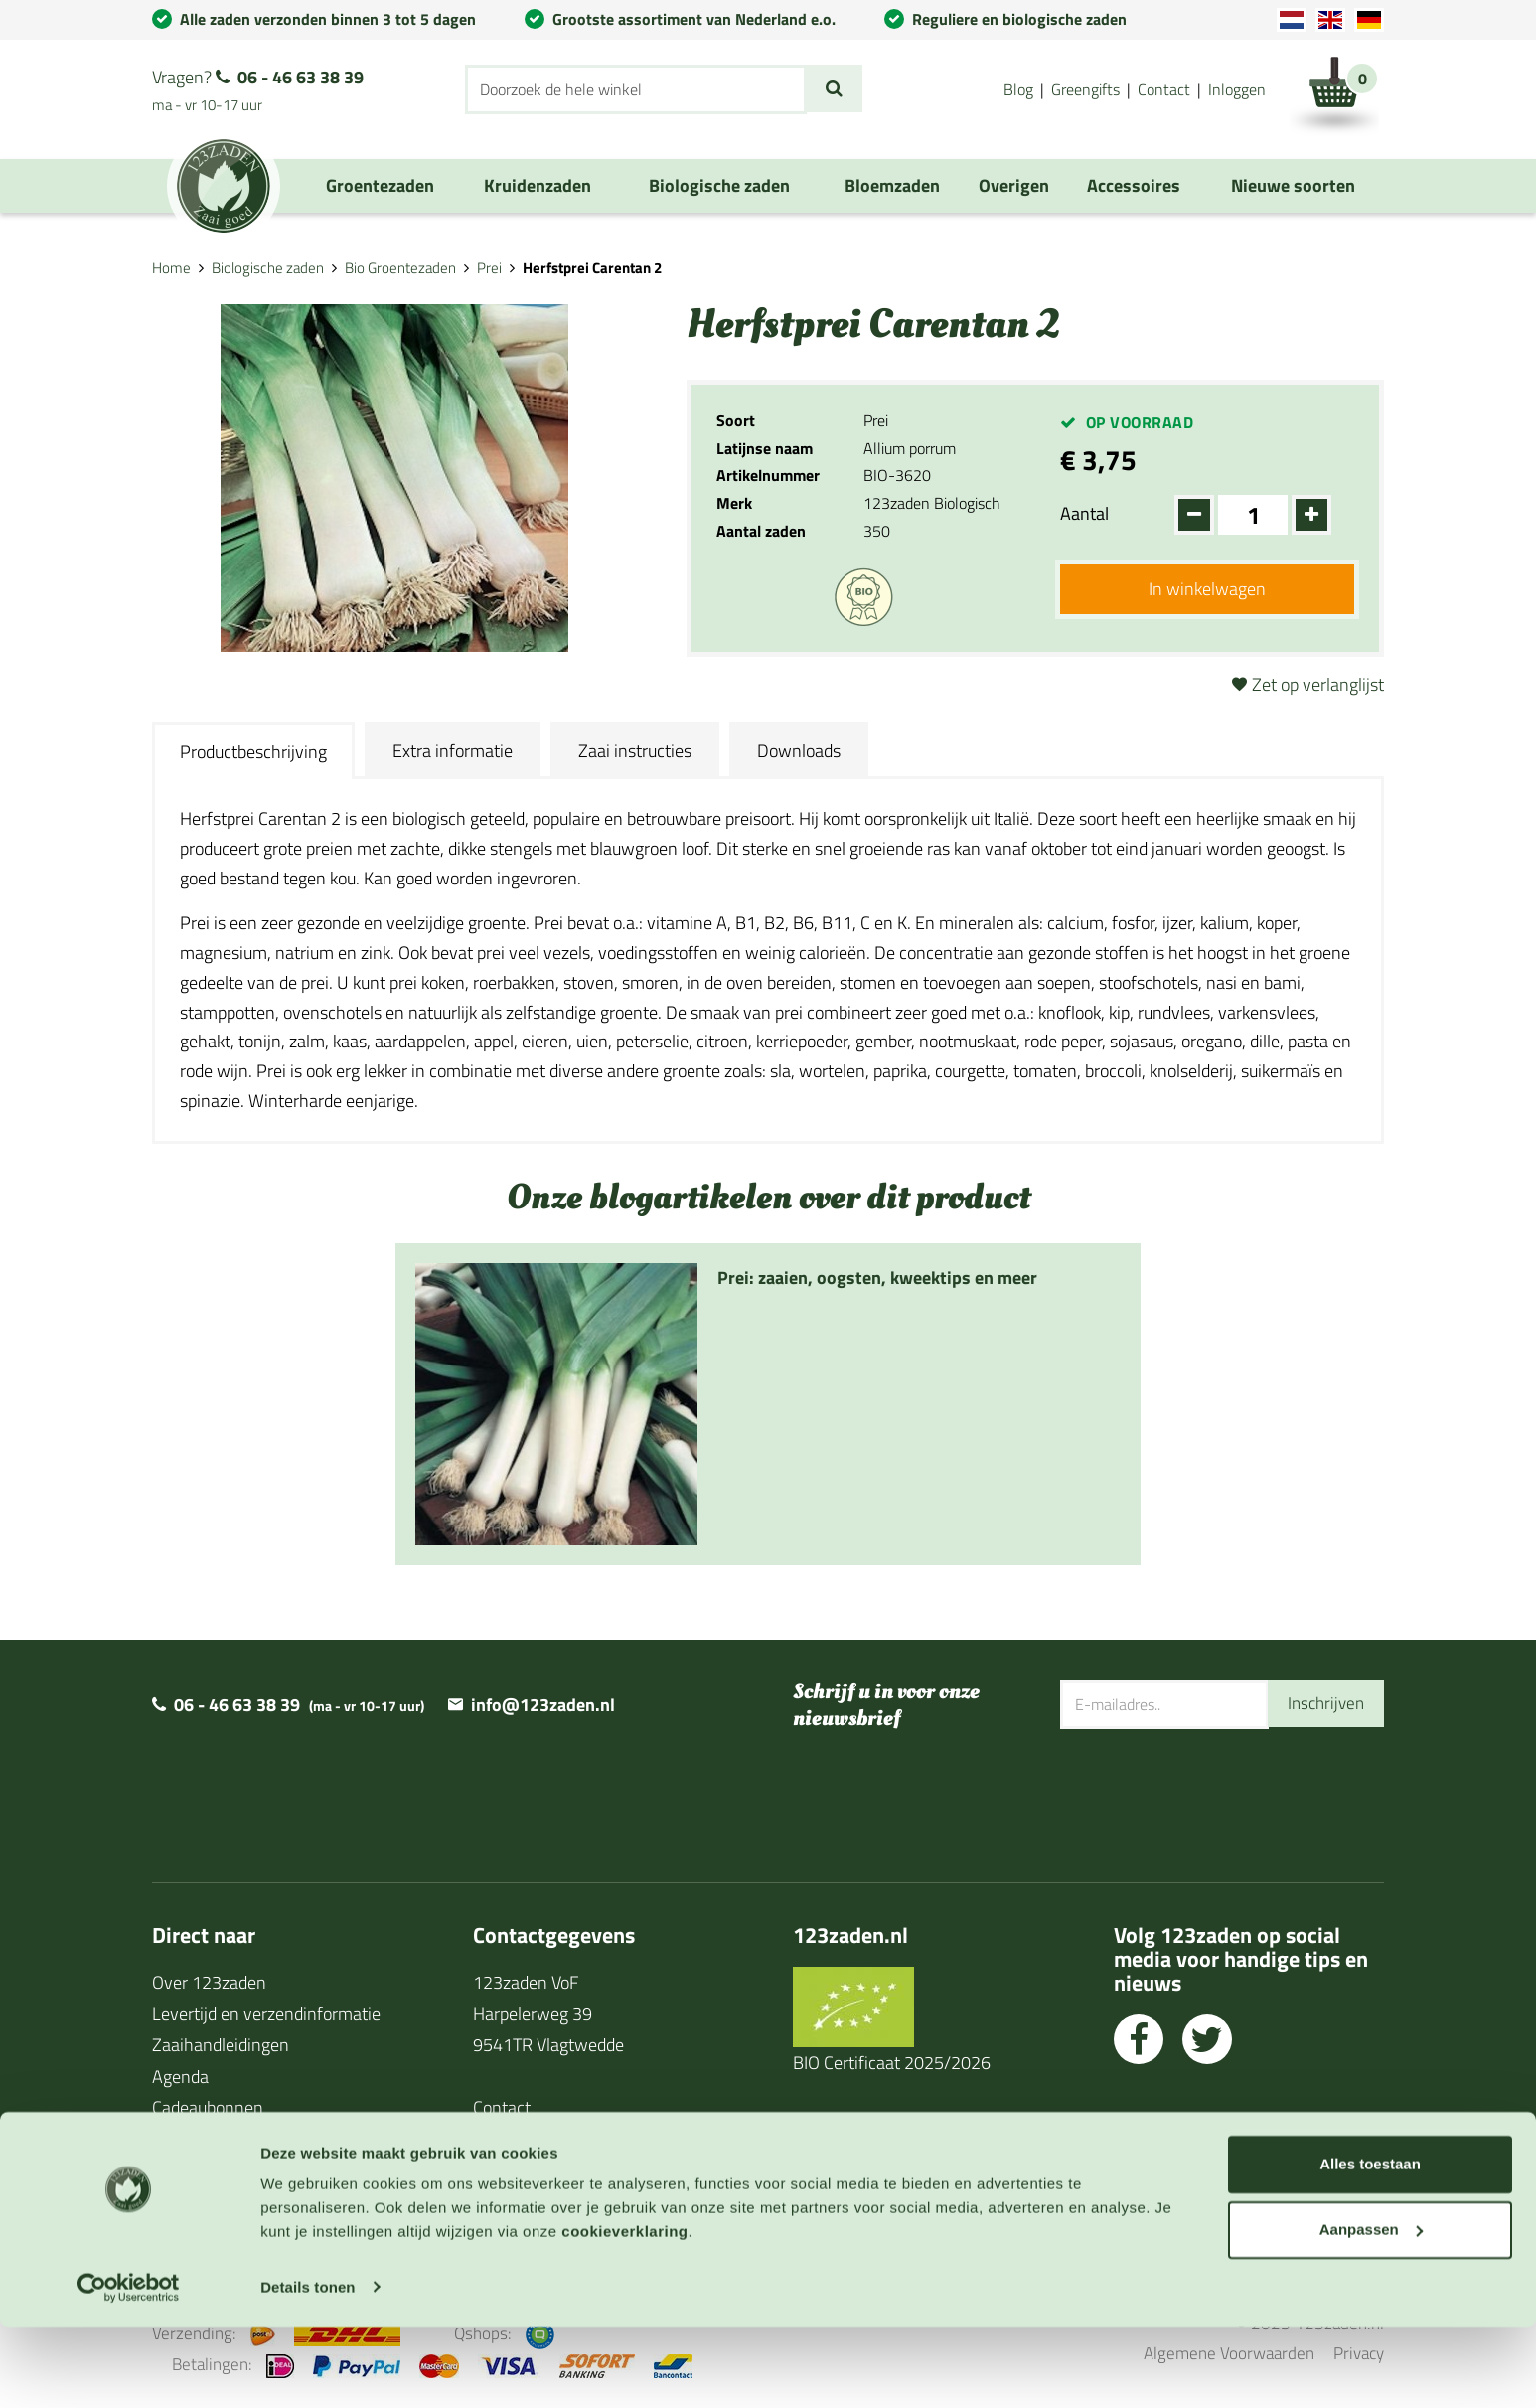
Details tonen (307, 2368)
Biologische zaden (268, 267)
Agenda (180, 2076)
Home (171, 267)
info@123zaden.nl (543, 1704)
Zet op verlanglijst (1318, 684)
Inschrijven (1323, 1703)
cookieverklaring (624, 2314)
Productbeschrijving (253, 751)
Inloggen (1237, 89)
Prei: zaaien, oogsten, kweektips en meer (877, 1277)
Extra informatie (452, 750)
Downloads (799, 750)
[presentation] (1211, 1794)
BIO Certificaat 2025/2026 (892, 2062)
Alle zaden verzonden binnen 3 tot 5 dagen (328, 19)
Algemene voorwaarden (562, 2139)
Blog (1018, 89)
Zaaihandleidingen (220, 2044)
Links (171, 2170)
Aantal (1084, 513)
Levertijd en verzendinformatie (266, 2014)
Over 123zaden (209, 1982)
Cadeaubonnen (207, 2107)
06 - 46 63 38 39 (300, 77)
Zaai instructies (634, 750)
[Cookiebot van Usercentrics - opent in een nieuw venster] (129, 2369)
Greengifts (1085, 89)
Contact (1164, 89)
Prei (489, 267)
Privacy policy (524, 2170)
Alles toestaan (1370, 2246)
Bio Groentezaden (400, 267)
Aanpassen (1371, 2311)
